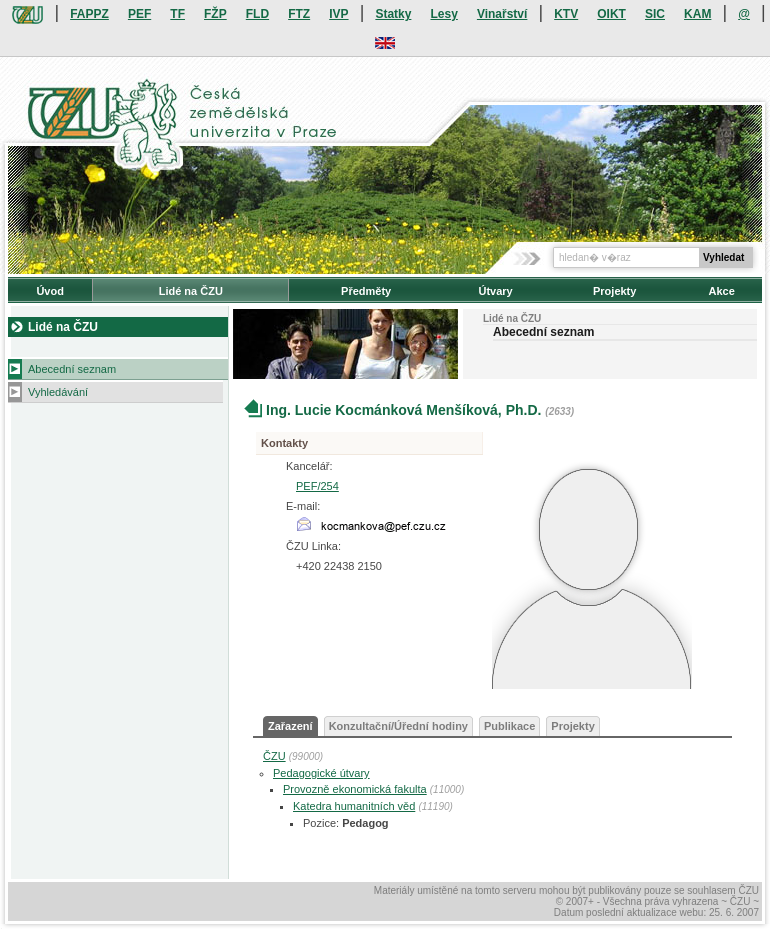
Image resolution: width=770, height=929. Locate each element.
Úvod (50, 291)
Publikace (509, 726)
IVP (338, 14)
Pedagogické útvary (321, 773)
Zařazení (290, 726)
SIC (655, 14)
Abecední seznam (72, 369)
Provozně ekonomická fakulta (355, 789)
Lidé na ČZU (191, 291)
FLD (257, 14)
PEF (139, 14)
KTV (566, 14)
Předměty (366, 291)
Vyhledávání (58, 392)
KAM (697, 14)
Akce (722, 291)
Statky (393, 14)
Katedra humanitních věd (354, 806)
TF (177, 14)
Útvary (495, 291)
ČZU (274, 756)
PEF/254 (317, 486)
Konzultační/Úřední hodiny (398, 726)
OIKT (611, 14)
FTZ (299, 14)
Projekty (614, 291)
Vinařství (502, 14)
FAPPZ (89, 14)
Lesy (443, 14)
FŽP (215, 14)
